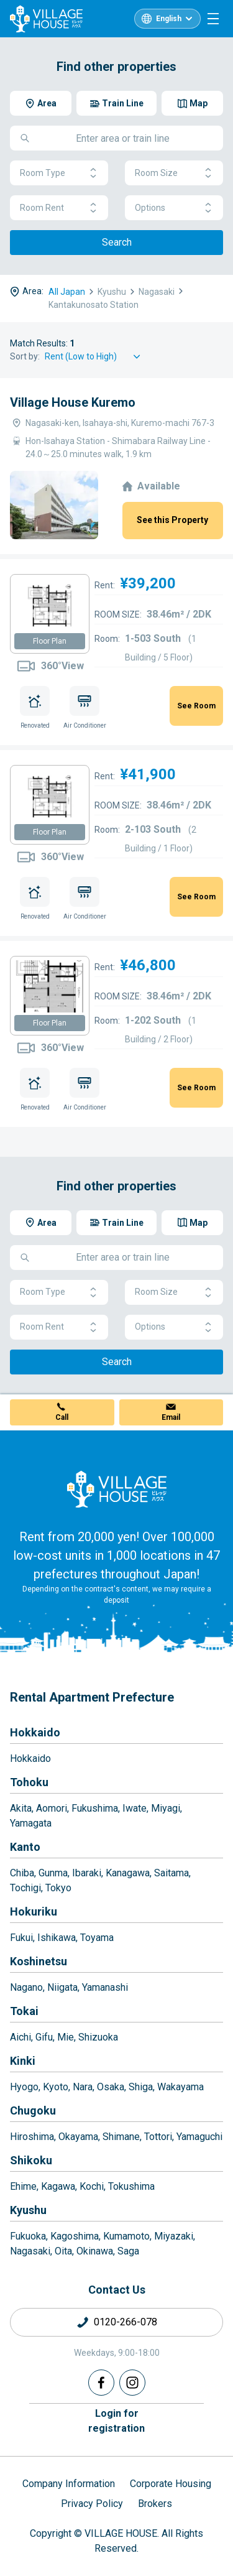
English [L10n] (168, 18)
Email (171, 1417)
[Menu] (213, 19)
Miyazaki (173, 2236)
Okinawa (94, 2251)
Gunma (53, 1873)
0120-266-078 (125, 2322)
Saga (128, 2251)
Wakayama (180, 2087)
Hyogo (24, 2087)
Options (174, 208)
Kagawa (58, 2186)
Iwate (134, 1808)
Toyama (97, 1938)
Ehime (23, 2186)
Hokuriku (33, 1911)
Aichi (20, 2037)
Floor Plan (49, 641)
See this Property (172, 520)
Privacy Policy (92, 2503)
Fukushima (94, 1808)
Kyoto (55, 2087)
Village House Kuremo (72, 402)
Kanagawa (128, 1873)
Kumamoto (126, 2236)
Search (117, 242)
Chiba (22, 1873)
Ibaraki (86, 1873)
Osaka (110, 2087)
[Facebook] (101, 2383)
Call (61, 1417)
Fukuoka (28, 2236)
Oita (63, 2251)
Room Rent (59, 208)
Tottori (158, 2137)
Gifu (44, 2037)
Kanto (25, 1846)
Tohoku (29, 1782)
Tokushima (131, 2186)
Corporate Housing (170, 2484)
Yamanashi (105, 1987)
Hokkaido (35, 1732)
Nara (83, 2087)
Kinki (22, 2060)
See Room (196, 706)
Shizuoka (98, 2037)
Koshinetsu (38, 1961)
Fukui (21, 1938)
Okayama (78, 2137)
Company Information (68, 2484)
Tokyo (58, 1888)
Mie (65, 2037)
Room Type (59, 173)
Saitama (171, 1873)
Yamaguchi (199, 2137)
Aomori (51, 1808)
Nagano (26, 1987)
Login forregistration (116, 2420)
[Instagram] (132, 2383)
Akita (21, 1808)
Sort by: (25, 356)
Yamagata (31, 1823)
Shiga (141, 2087)
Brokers (155, 2503)
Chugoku (33, 2110)
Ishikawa (56, 1938)
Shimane (121, 2137)
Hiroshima (32, 2137)
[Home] (117, 1489)
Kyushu (28, 2210)
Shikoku (31, 2160)
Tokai (24, 2011)
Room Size (174, 173)
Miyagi (165, 1808)
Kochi (92, 2186)
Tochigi (25, 1888)
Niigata (62, 1987)
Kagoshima (74, 2236)
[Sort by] (94, 356)
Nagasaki (30, 2251)
